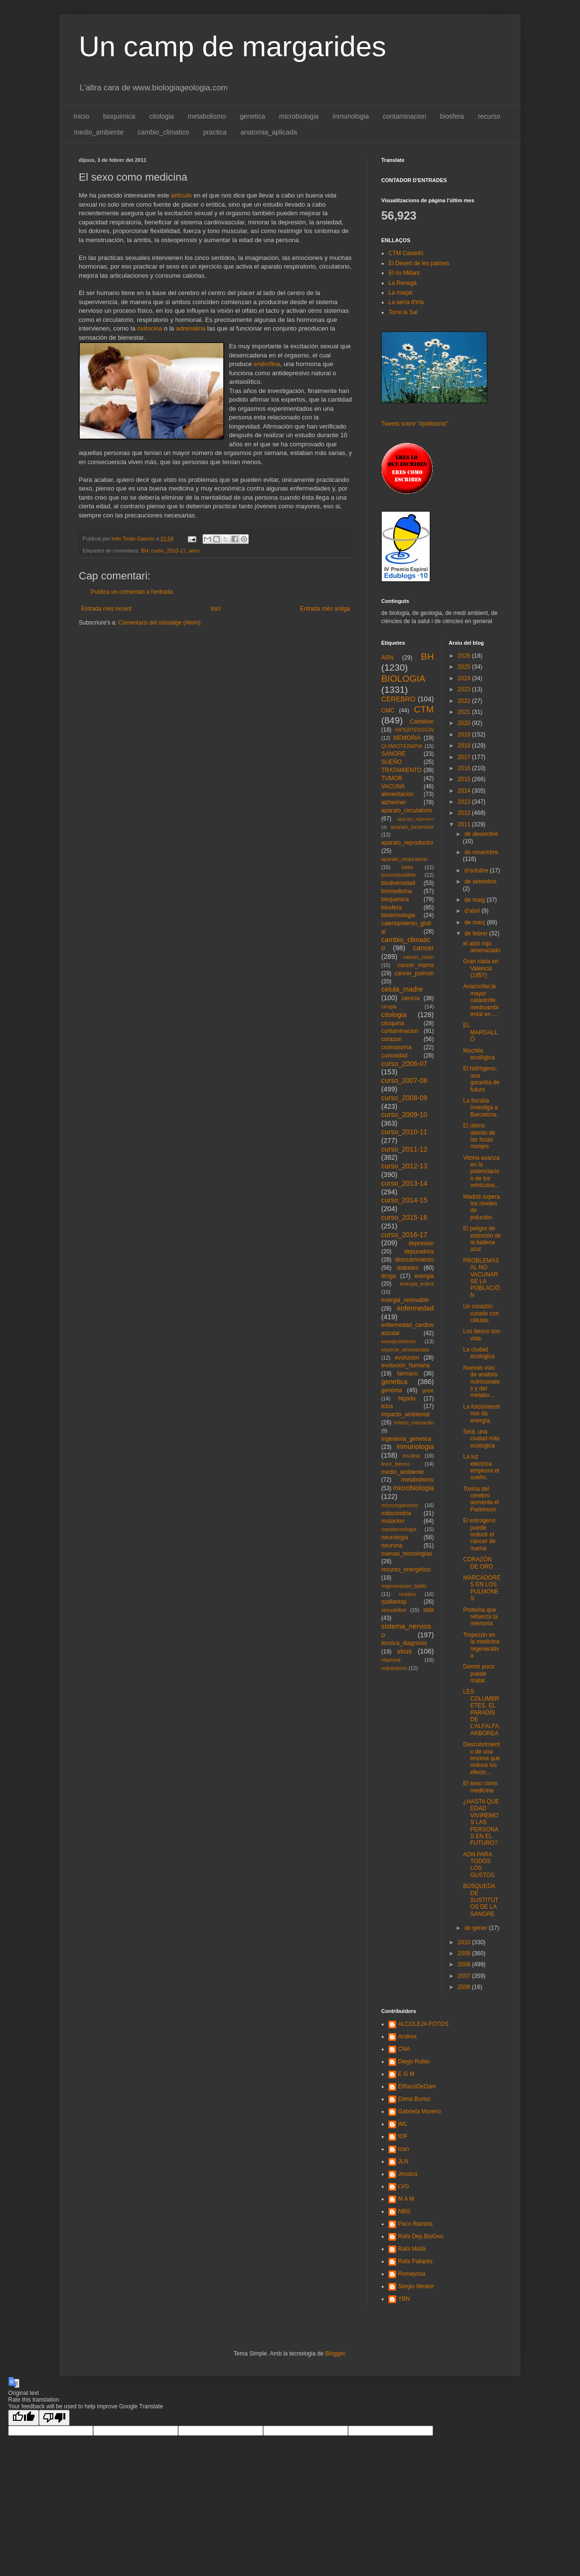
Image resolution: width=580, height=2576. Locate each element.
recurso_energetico (406, 1569)
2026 (465, 655)
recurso (489, 116)
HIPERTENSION (414, 730)
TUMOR (391, 778)
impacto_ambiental (405, 1414)
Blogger (335, 2353)
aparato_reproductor (407, 842)
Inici (216, 608)
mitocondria (396, 1513)
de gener (476, 1928)
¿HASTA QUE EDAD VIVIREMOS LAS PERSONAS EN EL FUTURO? (481, 1822)
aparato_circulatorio (406, 810)
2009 (465, 1953)
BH (144, 550)
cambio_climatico (163, 132)
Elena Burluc (414, 2099)
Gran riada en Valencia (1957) (480, 968)
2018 (465, 745)
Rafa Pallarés (415, 2261)
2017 (465, 757)
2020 (465, 723)
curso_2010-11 (168, 550)
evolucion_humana (405, 1365)
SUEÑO (391, 762)
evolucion (407, 1357)
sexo (194, 550)
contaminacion (404, 116)
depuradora (419, 1251)
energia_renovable (405, 1300)
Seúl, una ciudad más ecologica (481, 1438)
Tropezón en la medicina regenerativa (481, 1645)
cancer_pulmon (414, 973)
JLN (403, 2161)
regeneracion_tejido (404, 1586)
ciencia (411, 998)
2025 (465, 666)
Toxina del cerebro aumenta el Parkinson (480, 1499)
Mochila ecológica (479, 1054)
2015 (465, 779)
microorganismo (399, 1505)
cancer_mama (415, 965)
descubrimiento (414, 1259)
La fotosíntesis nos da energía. (481, 1413)
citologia (161, 116)
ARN (387, 657)
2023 (465, 689)
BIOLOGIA (403, 679)
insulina (411, 1456)
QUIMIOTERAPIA (402, 746)
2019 (465, 734)
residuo (407, 1594)
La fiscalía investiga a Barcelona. (480, 1107)
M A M (406, 2199)
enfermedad (415, 1308)
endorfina (267, 364)
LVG (403, 2186)
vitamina (390, 1660)
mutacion (393, 1521)
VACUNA (393, 786)
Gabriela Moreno (419, 2111)
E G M (406, 2074)
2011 (465, 824)
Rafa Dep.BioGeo (420, 2236)
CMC (387, 710)
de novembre (481, 852)
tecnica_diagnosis (404, 1643)
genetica (252, 116)
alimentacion (397, 794)
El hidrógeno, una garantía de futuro (481, 1078)
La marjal (400, 292)
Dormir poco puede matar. (478, 1673)
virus (404, 1651)
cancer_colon (418, 957)
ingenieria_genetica (406, 1438)
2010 (465, 1942)
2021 (465, 712)
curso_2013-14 (404, 1183)
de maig (475, 899)
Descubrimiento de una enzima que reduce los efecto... (481, 1758)
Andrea (407, 2036)
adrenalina (190, 328)
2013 (465, 801)
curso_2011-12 (404, 1149)
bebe (407, 867)
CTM (424, 709)
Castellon (422, 721)
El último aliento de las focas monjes (479, 1136)
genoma (391, 1390)
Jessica (407, 2174)
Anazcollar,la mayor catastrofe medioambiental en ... (480, 1000)
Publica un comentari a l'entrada (132, 592)
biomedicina (396, 891)
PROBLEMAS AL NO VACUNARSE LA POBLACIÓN (481, 1278)
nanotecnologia (398, 1529)
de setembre (480, 881)
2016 (465, 768)
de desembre (481, 834)
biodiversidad (398, 883)
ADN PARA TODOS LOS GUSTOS (478, 1864)
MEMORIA (407, 738)
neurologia (394, 1537)
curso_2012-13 (404, 1166)
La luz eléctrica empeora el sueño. (481, 1467)
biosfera (452, 116)
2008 (465, 1964)
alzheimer (393, 802)
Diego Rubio (414, 2061)
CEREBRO (398, 699)
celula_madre (402, 989)
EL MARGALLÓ (480, 1032)
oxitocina (149, 328)
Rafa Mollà (411, 2248)
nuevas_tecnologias (406, 1553)
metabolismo (207, 116)
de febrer (476, 933)
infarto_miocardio (414, 1422)
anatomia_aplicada (269, 132)
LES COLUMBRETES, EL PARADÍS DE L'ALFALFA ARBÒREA (481, 1712)
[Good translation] (23, 2418)
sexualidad (393, 1610)
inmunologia (351, 116)
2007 (465, 1976)
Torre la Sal (403, 312)
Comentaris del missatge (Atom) (159, 622)
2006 (465, 1987)
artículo (181, 195)
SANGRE (393, 753)
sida (428, 1610)
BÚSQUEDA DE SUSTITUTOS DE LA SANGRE (480, 1900)
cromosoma (396, 1047)
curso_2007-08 (404, 1080)
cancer (423, 948)
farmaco (407, 1373)
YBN (404, 2298)
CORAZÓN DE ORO (478, 1563)
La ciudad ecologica (479, 1353)
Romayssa (411, 2273)
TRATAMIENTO (401, 770)
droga (388, 1276)
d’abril (472, 911)
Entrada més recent (106, 608)
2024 (465, 678)
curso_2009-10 (404, 1114)
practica (215, 132)
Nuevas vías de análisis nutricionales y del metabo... (481, 1381)
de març (475, 922)
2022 (465, 701)
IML (403, 2124)
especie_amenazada (405, 1349)
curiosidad (394, 1055)
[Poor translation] (54, 2418)
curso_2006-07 (404, 1063)
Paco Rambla (415, 2223)
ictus (387, 1406)
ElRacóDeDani (417, 2086)
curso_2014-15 (404, 1200)
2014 (465, 790)
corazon (391, 1039)
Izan (403, 2149)
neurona (391, 1545)
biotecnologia (398, 915)
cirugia (389, 1006)
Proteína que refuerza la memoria (480, 1617)
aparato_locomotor (412, 827)
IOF (403, 2136)
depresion (421, 1243)
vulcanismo (394, 1668)
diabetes (407, 1267)
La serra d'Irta (406, 302)
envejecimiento (398, 1341)
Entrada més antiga (325, 608)
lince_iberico (395, 1464)
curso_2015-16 (404, 1217)
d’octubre (477, 870)
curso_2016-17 (404, 1235)
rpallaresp (394, 1601)
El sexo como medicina (480, 1786)
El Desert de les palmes (418, 263)
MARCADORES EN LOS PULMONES (481, 1588)
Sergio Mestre (416, 2286)
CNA (404, 2049)
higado (406, 1398)
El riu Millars (404, 273)
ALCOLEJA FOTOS (423, 2024)
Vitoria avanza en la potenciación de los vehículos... (481, 1171)
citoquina (392, 1023)
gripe (428, 1390)
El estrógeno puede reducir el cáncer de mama (479, 1534)
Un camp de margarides (232, 46)
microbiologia (298, 116)
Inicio (81, 116)
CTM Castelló (405, 253)
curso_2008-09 (404, 1098)
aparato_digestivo (416, 819)
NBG (404, 2211)
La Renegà (402, 283)
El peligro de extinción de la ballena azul (482, 1238)
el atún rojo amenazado (481, 947)
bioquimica (119, 116)
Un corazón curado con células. (480, 1313)
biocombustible (398, 875)
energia (424, 1276)
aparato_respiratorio (404, 859)
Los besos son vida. (481, 1334)
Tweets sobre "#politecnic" (414, 423)
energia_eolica (417, 1284)
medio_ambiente (99, 132)
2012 (465, 813)
